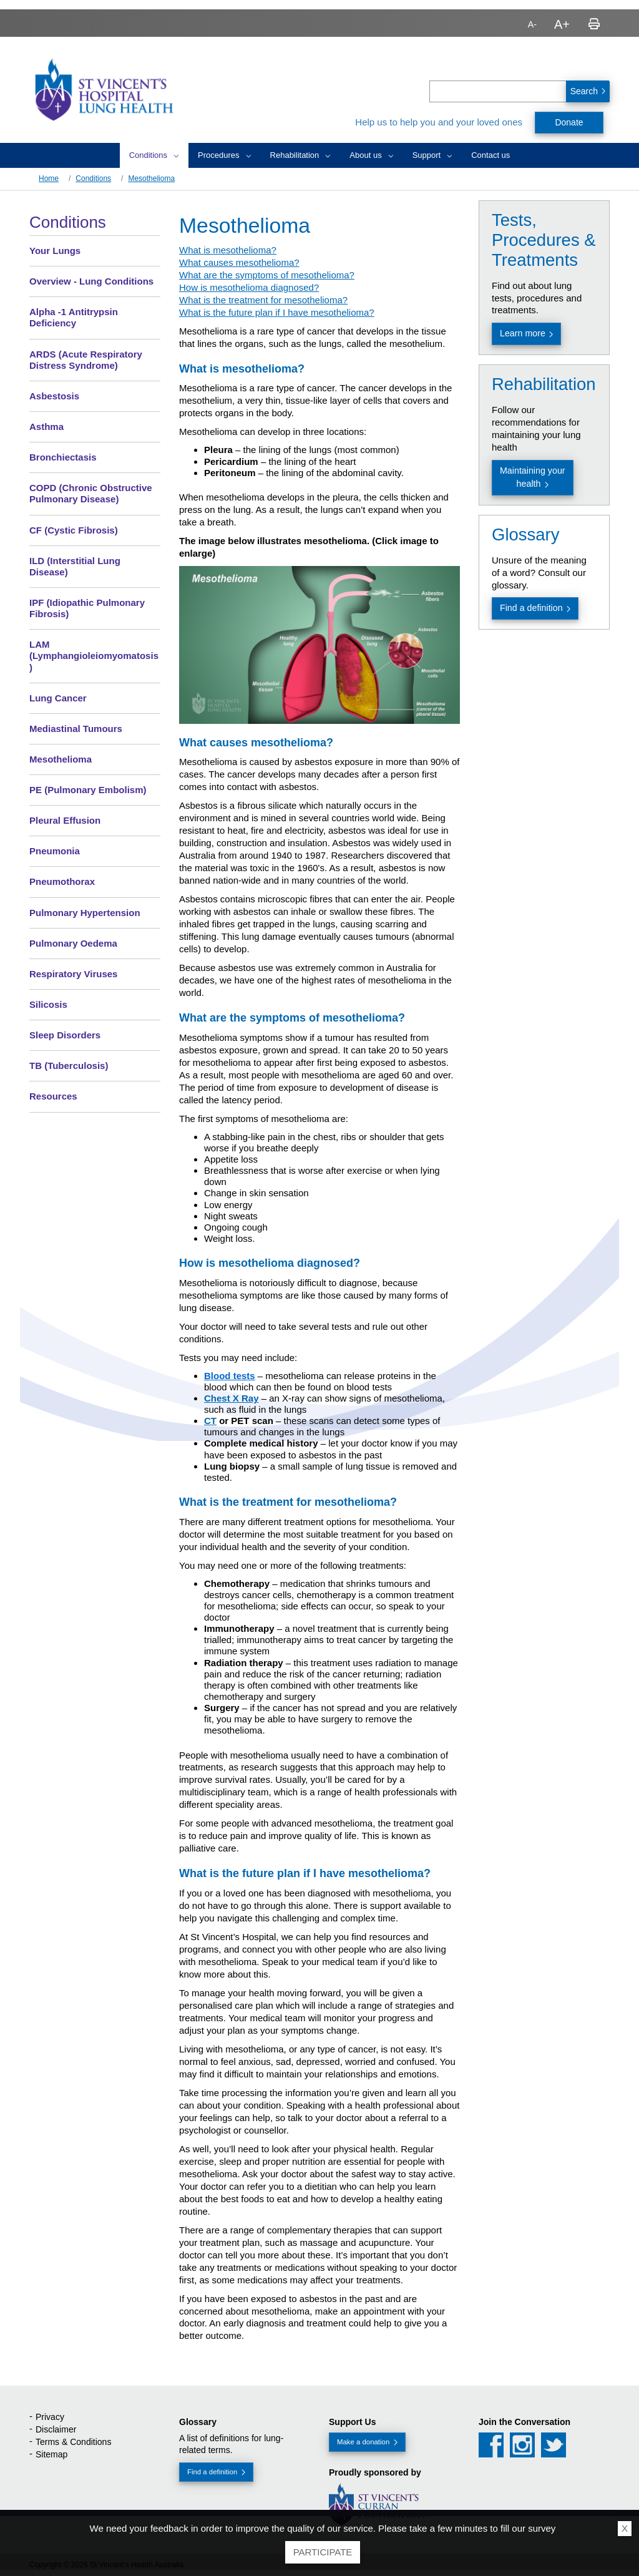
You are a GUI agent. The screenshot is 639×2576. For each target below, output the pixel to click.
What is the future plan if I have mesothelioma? (276, 312)
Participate (323, 2552)
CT (210, 1420)
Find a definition (531, 608)
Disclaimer (56, 2429)
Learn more (522, 333)
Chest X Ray (231, 1398)
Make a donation (363, 2442)
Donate (569, 122)
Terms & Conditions (73, 2442)
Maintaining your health (532, 477)
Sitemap (51, 2454)
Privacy (50, 2417)
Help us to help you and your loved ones (438, 122)
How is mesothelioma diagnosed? (249, 287)
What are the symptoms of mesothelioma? (266, 275)
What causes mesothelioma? (239, 262)
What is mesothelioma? (227, 250)
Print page (594, 24)
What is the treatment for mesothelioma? (263, 300)
